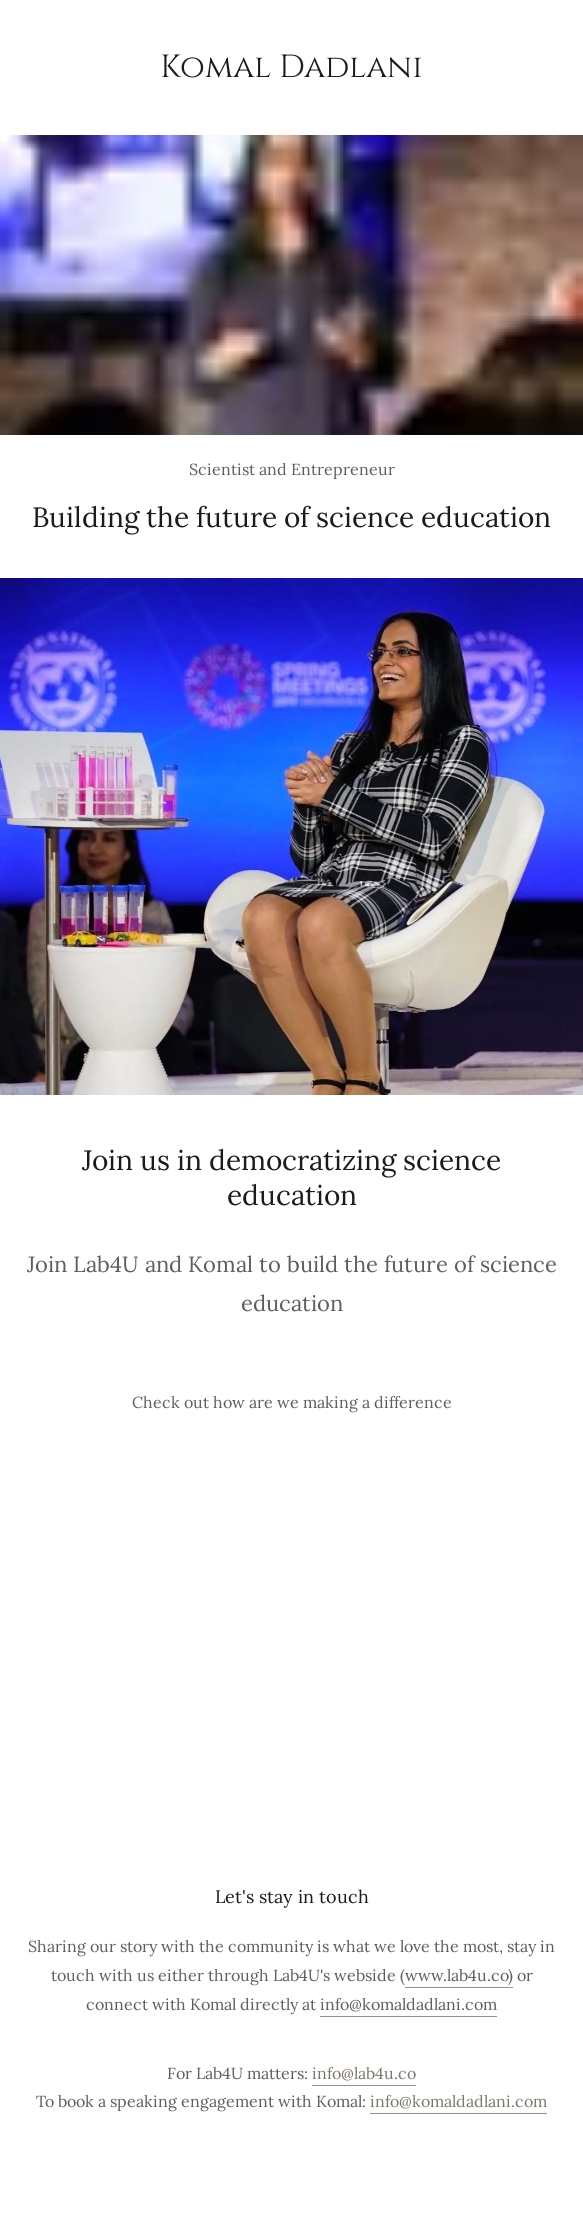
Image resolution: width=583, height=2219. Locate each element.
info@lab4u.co (364, 2073)
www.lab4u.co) (459, 1975)
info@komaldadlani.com (408, 2004)
